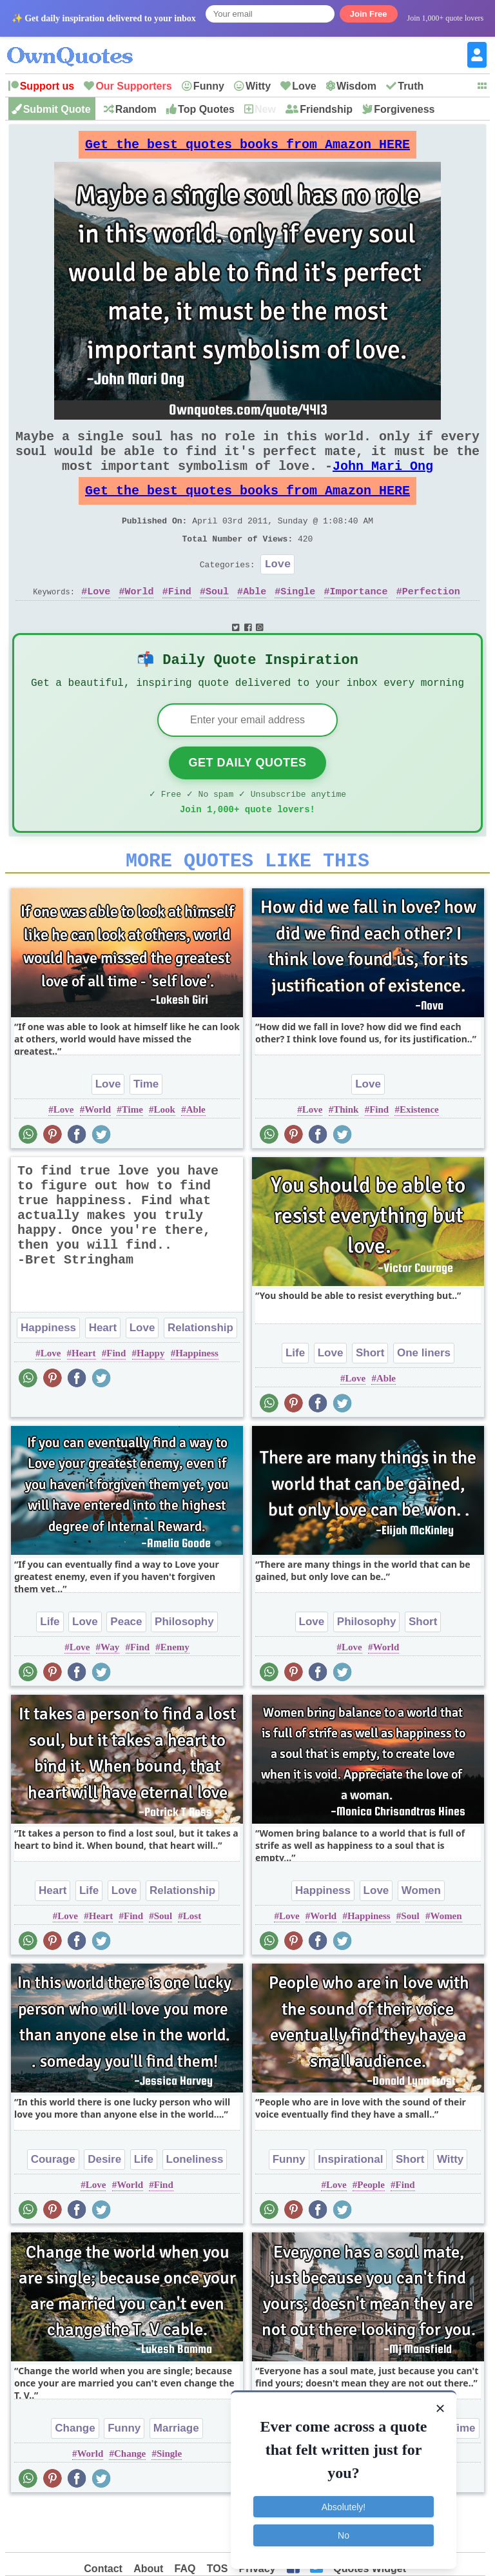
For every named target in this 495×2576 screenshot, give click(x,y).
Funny (208, 86)
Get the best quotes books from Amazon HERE (247, 148)
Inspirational (350, 2204)
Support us (47, 86)
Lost (192, 1961)
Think (345, 1154)
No (343, 2529)
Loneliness (195, 2204)
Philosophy (184, 1667)
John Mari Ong (383, 481)
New (265, 109)
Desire (104, 2204)
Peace (126, 1667)
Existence (419, 1154)
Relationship (200, 1373)
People (371, 2230)
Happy (150, 1398)
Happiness (48, 1373)
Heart (103, 1373)
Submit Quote (57, 109)
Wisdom (356, 86)
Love (304, 86)
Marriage (176, 2473)
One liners (424, 1398)
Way (110, 1692)
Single (297, 622)
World (138, 622)
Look (164, 1154)
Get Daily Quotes (247, 800)
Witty (258, 86)
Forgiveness (404, 109)
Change (75, 2473)
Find (179, 622)
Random (136, 109)
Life (295, 1398)
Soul (217, 622)
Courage (53, 2204)
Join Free (368, 14)
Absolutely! (343, 2501)
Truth (410, 86)
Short (370, 1398)
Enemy (174, 1692)
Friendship (326, 109)
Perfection (431, 622)
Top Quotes (206, 109)
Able (254, 622)
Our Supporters (133, 86)
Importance (359, 622)
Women (421, 1935)
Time (146, 1129)
